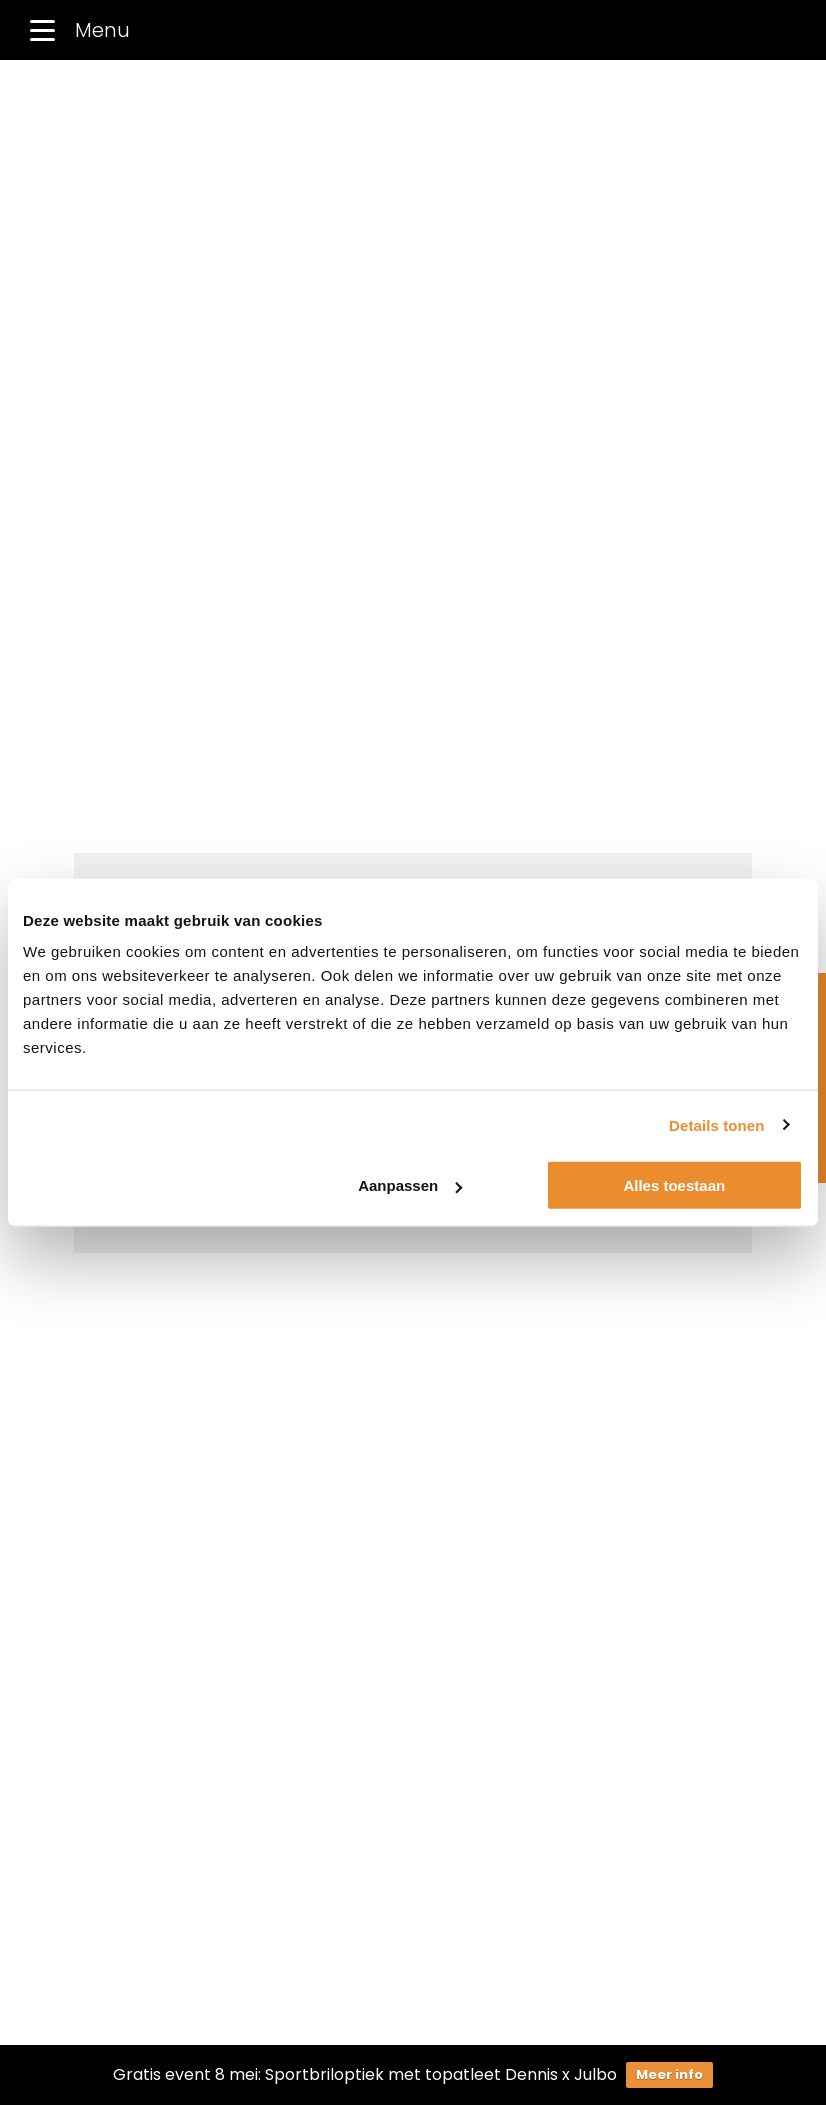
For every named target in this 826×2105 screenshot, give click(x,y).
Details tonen (716, 1124)
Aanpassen (410, 1185)
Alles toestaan (674, 1185)
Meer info (669, 2074)
